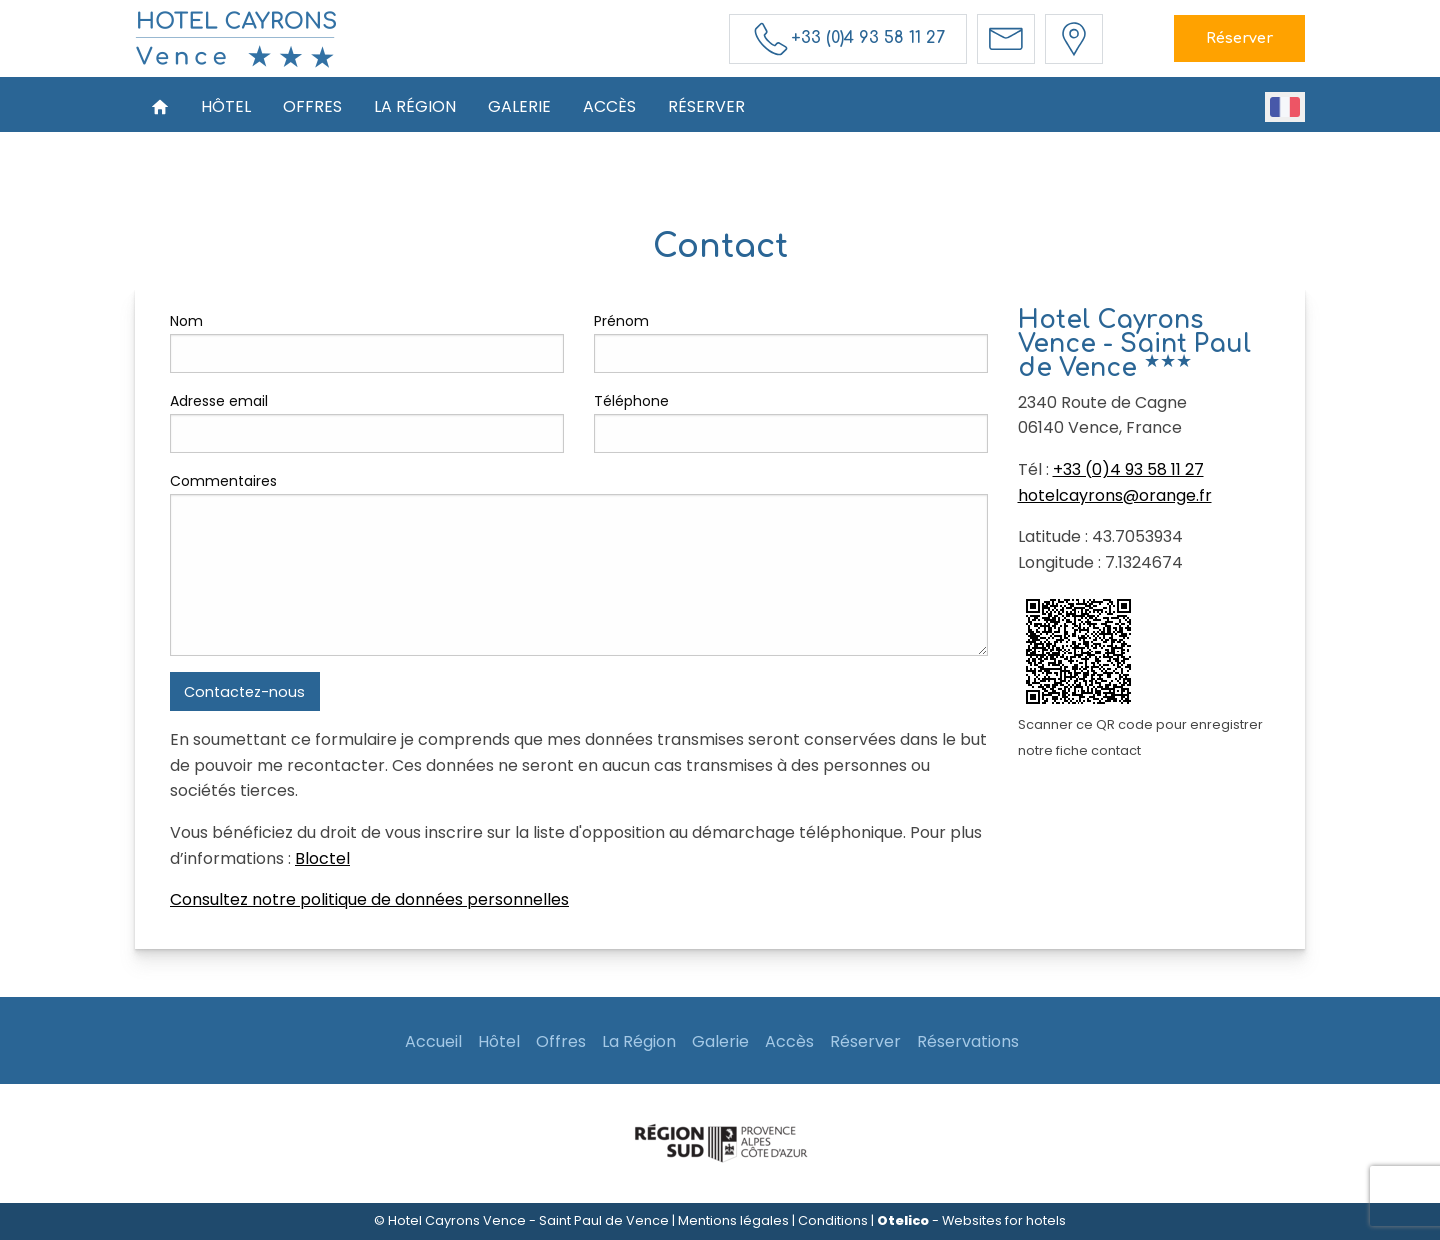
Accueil (433, 1041)
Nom (186, 321)
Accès (609, 106)
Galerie (519, 106)
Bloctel (322, 858)
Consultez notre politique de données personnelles (369, 899)
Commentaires (223, 481)
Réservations (968, 1041)
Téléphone (631, 401)
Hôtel (226, 106)
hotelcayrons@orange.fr (1115, 495)
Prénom (621, 321)
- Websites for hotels (971, 1220)
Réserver (1239, 38)
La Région (415, 106)
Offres (312, 106)
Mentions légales (733, 1220)
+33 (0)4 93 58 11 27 (1128, 469)
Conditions (833, 1220)
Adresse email (219, 401)
